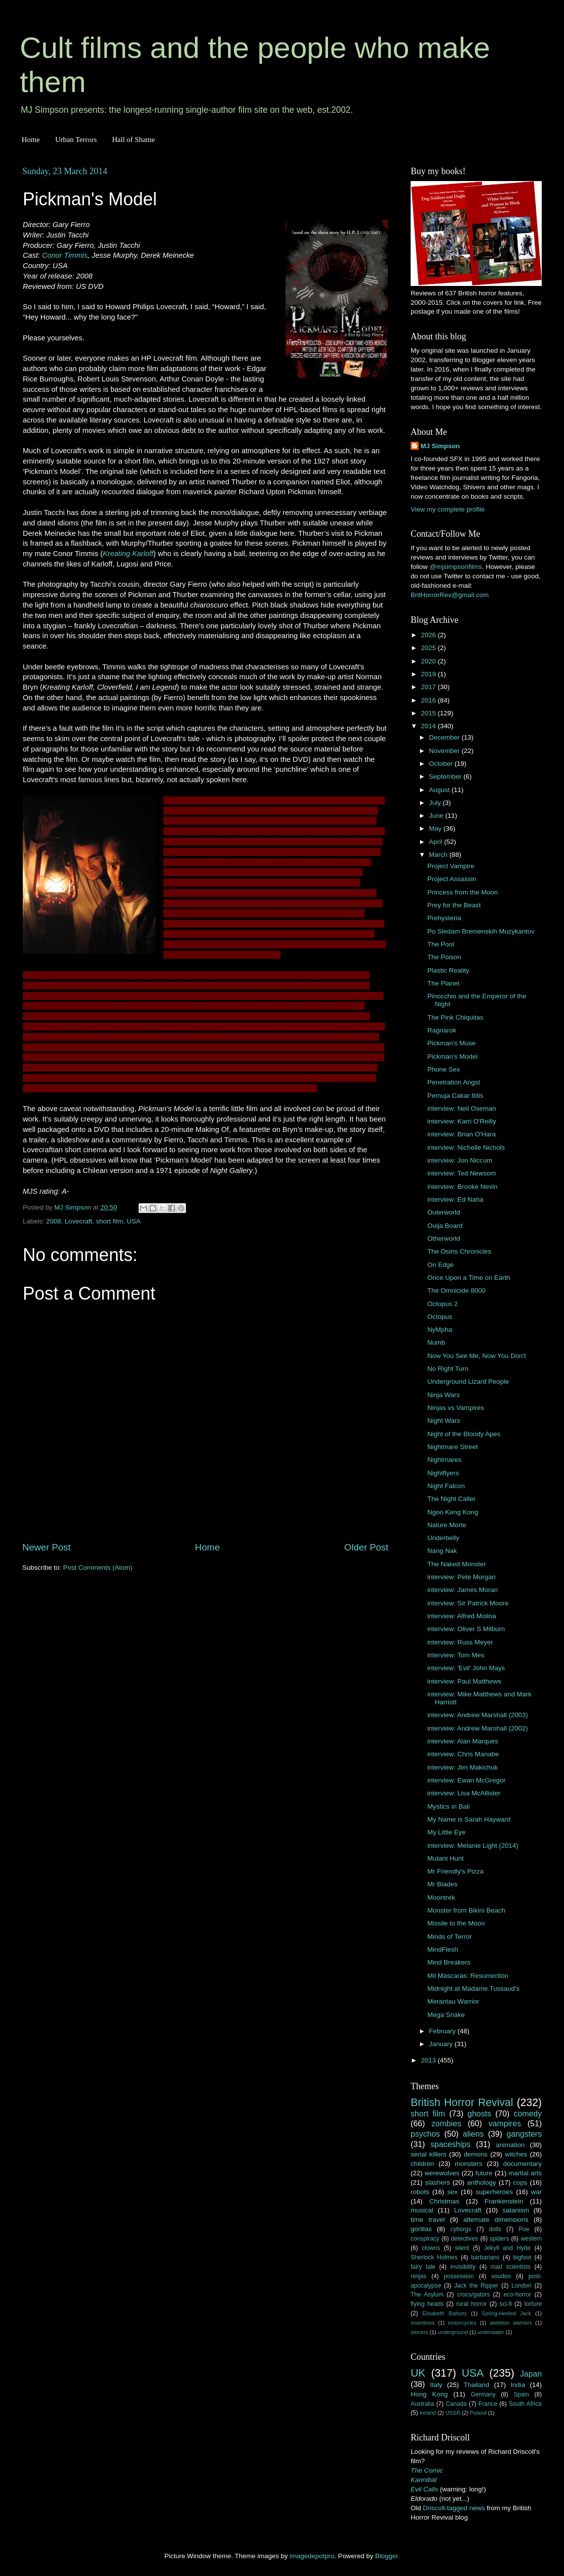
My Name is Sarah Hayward (469, 1819)
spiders (499, 2238)
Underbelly (443, 1538)
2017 (429, 687)
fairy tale (423, 2266)
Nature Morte (447, 1525)
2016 (429, 700)
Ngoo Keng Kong (452, 1512)
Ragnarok (442, 1030)
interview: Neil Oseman (461, 1108)
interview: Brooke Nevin (462, 1186)
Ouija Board (445, 1225)
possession (459, 2276)
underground (453, 2332)
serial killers (428, 2154)
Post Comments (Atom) (98, 1567)
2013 (429, 2060)
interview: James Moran (462, 1589)
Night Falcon (446, 1486)
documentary (522, 2163)
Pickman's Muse (451, 1043)
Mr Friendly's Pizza (455, 1871)
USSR (452, 2413)
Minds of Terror (449, 1936)
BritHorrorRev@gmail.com (450, 595)
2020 (429, 661)
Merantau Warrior (453, 2001)
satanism (515, 2210)
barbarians (485, 2257)
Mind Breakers (448, 1962)
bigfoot (522, 2257)
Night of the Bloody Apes (464, 1434)
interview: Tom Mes (455, 1655)
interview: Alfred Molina (461, 1616)
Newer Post (46, 1547)
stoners (419, 2332)
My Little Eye (446, 1832)
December (445, 737)
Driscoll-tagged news (454, 2508)
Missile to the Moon (456, 1923)
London (522, 2285)
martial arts (525, 2173)
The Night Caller (451, 1498)
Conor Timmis (65, 255)
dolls (495, 2229)
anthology (481, 2182)
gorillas (421, 2229)
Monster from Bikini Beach (466, 1910)
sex (452, 2192)
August (440, 790)
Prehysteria (444, 918)
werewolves (442, 2173)
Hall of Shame (133, 139)
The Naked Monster (456, 1564)
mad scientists (510, 2266)
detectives (464, 2238)
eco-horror (517, 2294)
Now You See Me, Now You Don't (476, 1355)
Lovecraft (79, 1221)
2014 (429, 726)
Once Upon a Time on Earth (468, 1277)
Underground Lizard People (468, 1381)
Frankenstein (503, 2201)
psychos (425, 2133)
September (446, 776)
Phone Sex (443, 1069)
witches (516, 2154)
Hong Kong (429, 2394)
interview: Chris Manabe (463, 1754)
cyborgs (460, 2229)
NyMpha (439, 1329)
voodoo (501, 2276)
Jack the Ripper (476, 2285)
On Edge (440, 1264)
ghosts (479, 2113)
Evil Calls (424, 2489)
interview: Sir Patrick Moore (468, 1603)
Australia (422, 2403)
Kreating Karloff (128, 554)
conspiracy (425, 2238)
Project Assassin (451, 879)
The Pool (440, 944)
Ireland (428, 2413)
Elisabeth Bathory (445, 2313)
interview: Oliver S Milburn (466, 1629)
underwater (490, 2332)
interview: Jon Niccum (459, 1160)
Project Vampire (450, 866)
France (487, 2403)
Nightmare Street (452, 1447)
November (445, 750)
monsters (468, 2163)
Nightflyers (443, 1473)
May (436, 828)
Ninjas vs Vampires (455, 1407)
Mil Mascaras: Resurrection (468, 1975)
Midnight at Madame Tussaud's (473, 1988)
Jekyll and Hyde (507, 2248)
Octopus (439, 1316)
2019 (429, 674)
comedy (528, 2113)
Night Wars (443, 1420)
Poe (523, 2229)
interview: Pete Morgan (461, 1577)
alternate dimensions (496, 2219)
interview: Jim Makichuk (462, 1767)
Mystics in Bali (448, 1806)
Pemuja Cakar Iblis (455, 1095)
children (422, 2163)
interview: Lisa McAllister (464, 1793)
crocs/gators (473, 2294)
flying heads (427, 2303)
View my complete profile (448, 509)
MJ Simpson (440, 446)
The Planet (443, 983)
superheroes (494, 2192)
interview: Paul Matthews (464, 1681)
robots (420, 2192)
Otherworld (443, 1238)
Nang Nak (442, 1550)
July (436, 802)
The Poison (444, 957)
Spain (521, 2394)
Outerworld (443, 1212)
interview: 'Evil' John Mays (466, 1668)
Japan (531, 2373)
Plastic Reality (448, 970)
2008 (53, 1221)
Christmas (444, 2201)
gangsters (524, 2133)
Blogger (386, 2556)
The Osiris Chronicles (459, 1251)
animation (510, 2145)
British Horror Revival (462, 2102)
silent (462, 2248)
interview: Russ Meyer (460, 1642)
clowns (431, 2248)
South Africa (525, 2403)
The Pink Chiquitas (455, 1017)
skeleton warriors (511, 2323)
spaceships (450, 2144)
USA (134, 1221)
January (442, 2044)
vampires (504, 2123)
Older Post (366, 1547)
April (436, 841)
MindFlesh (442, 1949)
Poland (478, 2413)
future (484, 2173)
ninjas (418, 2276)
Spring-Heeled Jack (506, 2313)
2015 (429, 713)
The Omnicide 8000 (456, 1290)
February (443, 2031)
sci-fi (506, 2303)
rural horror (471, 2303)
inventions (423, 2323)
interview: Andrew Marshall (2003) (477, 1715)
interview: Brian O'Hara (461, 1134)
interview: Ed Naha (455, 1199)
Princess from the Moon (462, 892)
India (518, 2385)
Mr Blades (442, 1884)
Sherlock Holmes (434, 2257)
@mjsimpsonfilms (455, 566)
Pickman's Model (452, 1056)
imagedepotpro (312, 2556)
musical (422, 2210)
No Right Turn (448, 1368)
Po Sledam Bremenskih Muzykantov (481, 931)
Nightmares (444, 1459)
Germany (483, 2394)
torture (533, 2303)
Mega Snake (446, 2014)
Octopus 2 (442, 1304)
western (531, 2238)
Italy (436, 2385)
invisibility (462, 2266)
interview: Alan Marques (462, 1741)
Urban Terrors (75, 139)
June (437, 815)
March (439, 854)
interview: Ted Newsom (461, 1173)
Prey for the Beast (454, 905)
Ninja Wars (443, 1395)
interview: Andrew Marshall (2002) (477, 1728)
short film (109, 1221)
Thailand (476, 2385)
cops (520, 2182)
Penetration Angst (453, 1082)
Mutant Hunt (445, 1858)
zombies (446, 2123)
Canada (456, 2403)
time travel (428, 2219)
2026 (429, 635)
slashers (437, 2182)
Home (31, 139)
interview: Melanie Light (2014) (472, 1845)
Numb (436, 1342)
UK (418, 2373)
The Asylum (427, 2294)
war (536, 2192)
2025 (429, 648)
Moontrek (441, 1897)
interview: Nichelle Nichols (466, 1147)
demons (475, 2154)
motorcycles (462, 2323)
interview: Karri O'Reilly (461, 1121)
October (442, 763)
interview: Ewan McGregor (466, 1780)
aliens (473, 2133)
